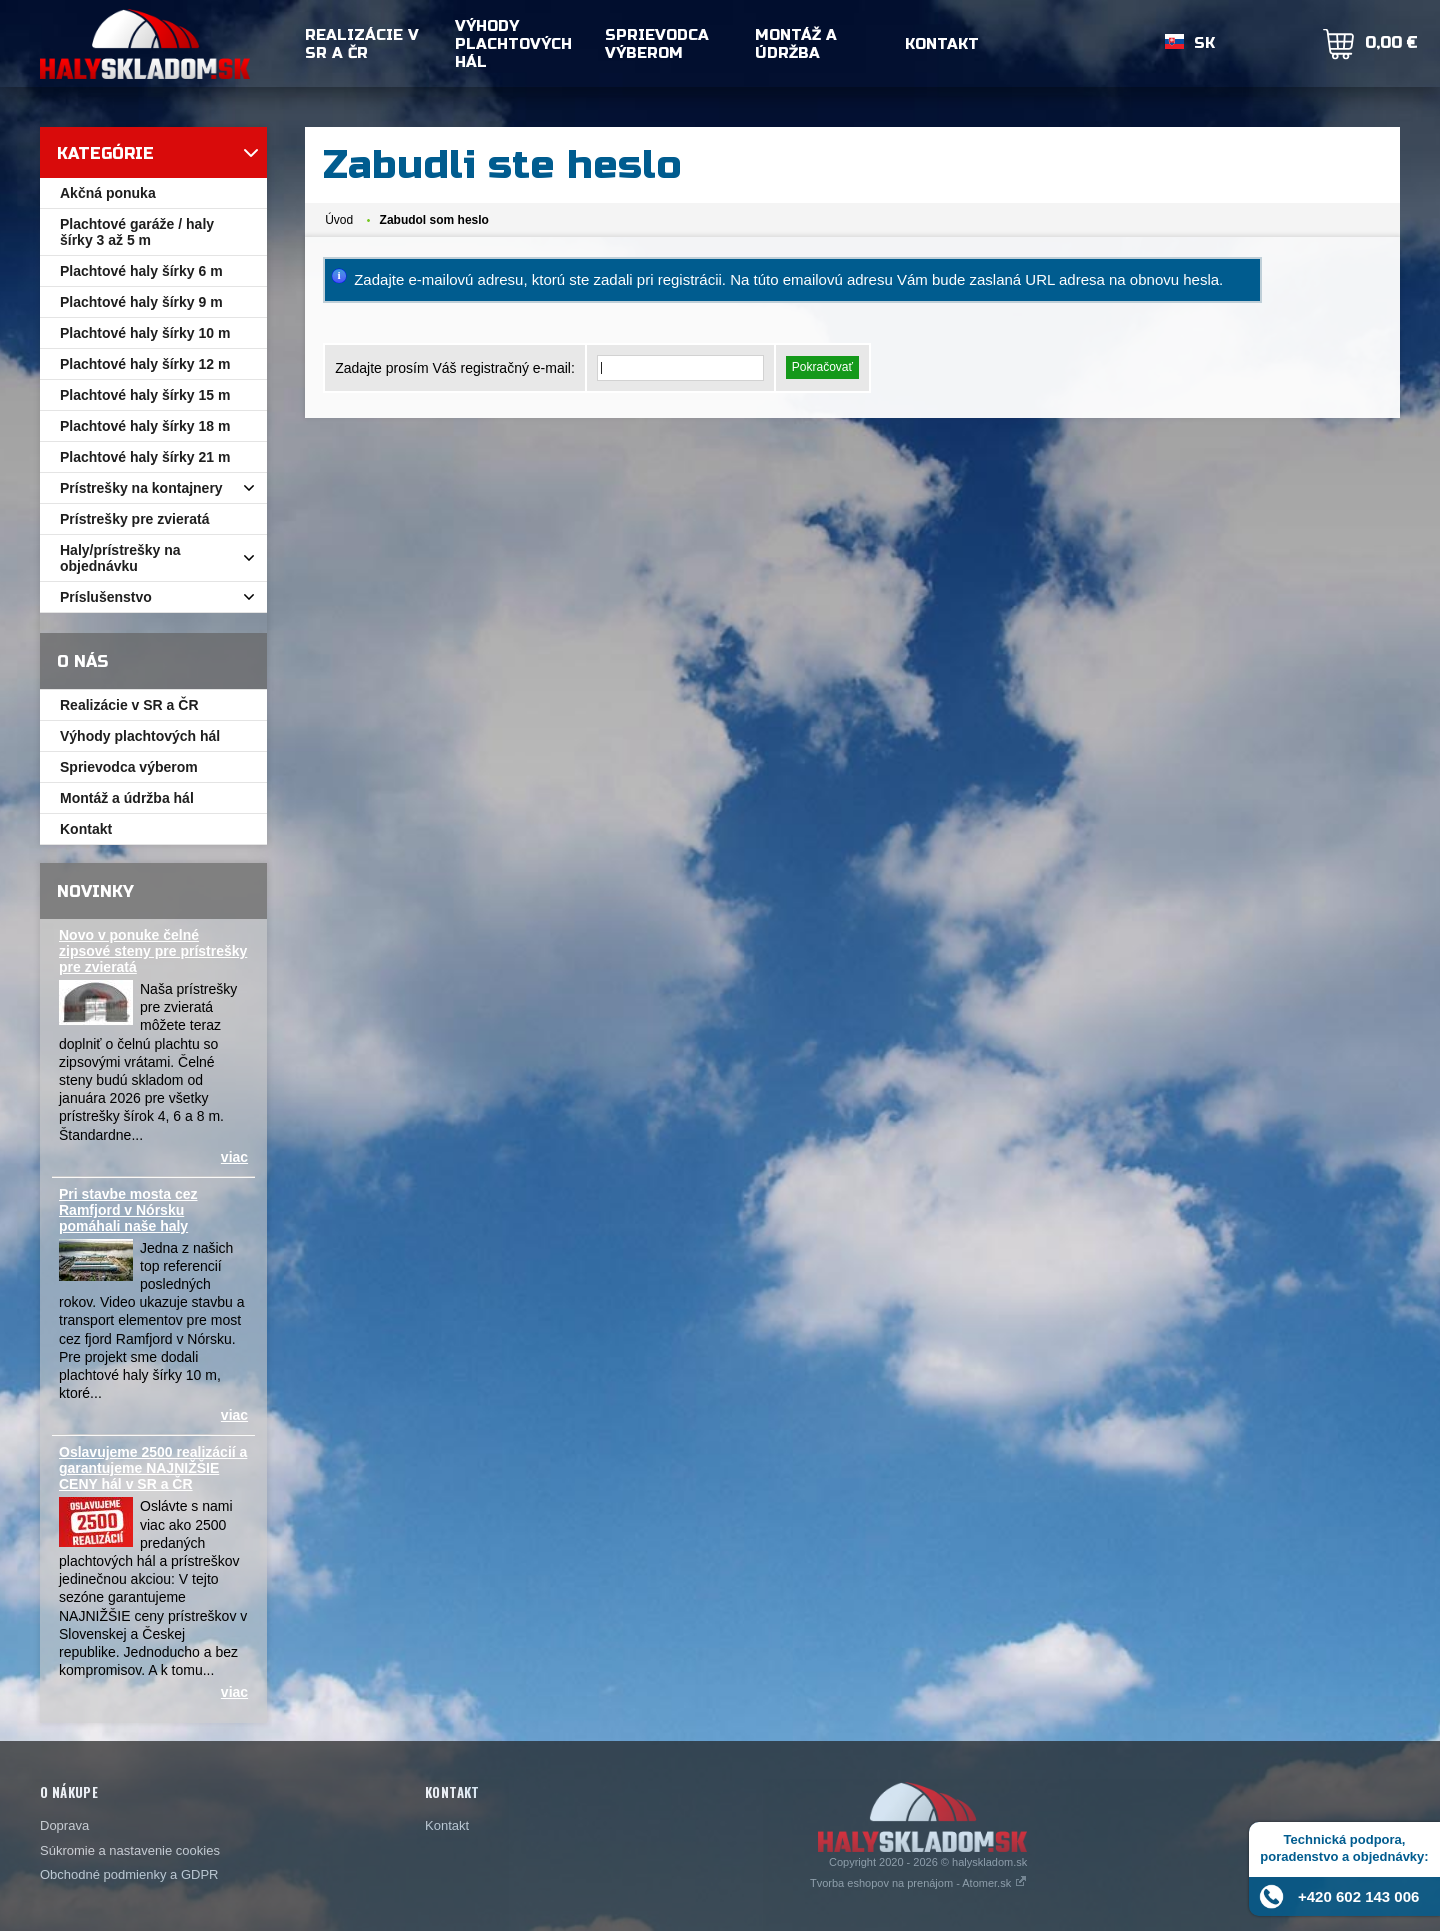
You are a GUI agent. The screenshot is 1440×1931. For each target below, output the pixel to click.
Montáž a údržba (796, 44)
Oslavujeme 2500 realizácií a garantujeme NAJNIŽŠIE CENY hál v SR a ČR (153, 1468)
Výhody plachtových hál (513, 44)
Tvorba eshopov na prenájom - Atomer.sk (918, 1883)
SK (1204, 44)
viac (234, 1157)
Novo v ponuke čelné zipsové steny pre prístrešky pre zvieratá (153, 951)
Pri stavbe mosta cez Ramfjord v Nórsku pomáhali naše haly (128, 1210)
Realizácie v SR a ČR (362, 44)
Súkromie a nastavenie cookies (130, 1850)
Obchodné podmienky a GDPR (129, 1874)
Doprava (64, 1825)
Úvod (339, 220)
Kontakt (942, 44)
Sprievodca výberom (657, 44)
